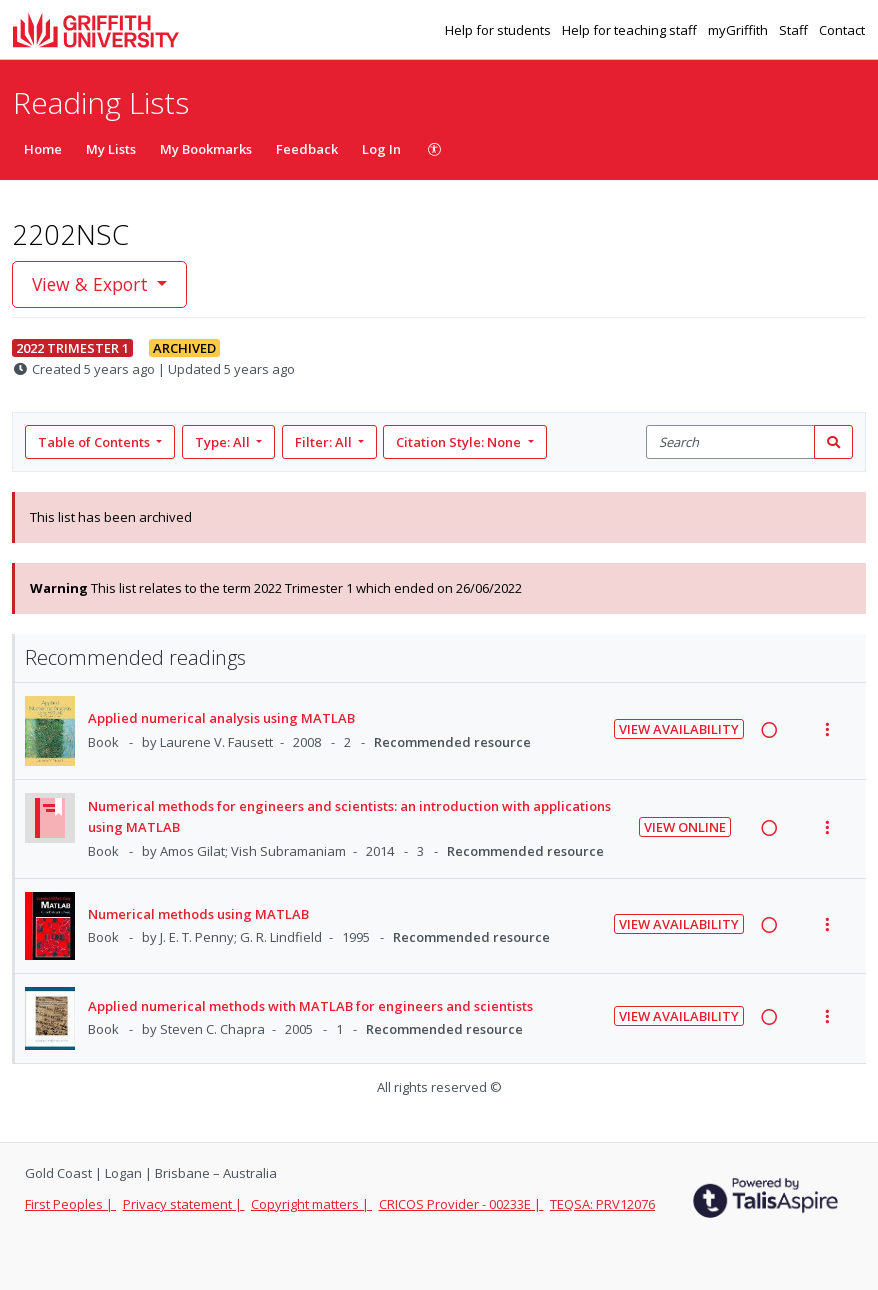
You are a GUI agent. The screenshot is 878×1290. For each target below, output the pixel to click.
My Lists (111, 149)
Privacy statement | (184, 1204)
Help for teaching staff (631, 30)
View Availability (679, 729)
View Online (685, 827)
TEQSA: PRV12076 (602, 1204)
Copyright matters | (311, 1204)
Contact (842, 30)
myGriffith (739, 30)
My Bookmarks (206, 149)
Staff (795, 30)
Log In (381, 149)
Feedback (307, 149)
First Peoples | (70, 1204)
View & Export (92, 284)
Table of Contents (95, 442)
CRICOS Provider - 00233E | (461, 1204)
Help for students (499, 30)
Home (43, 149)
